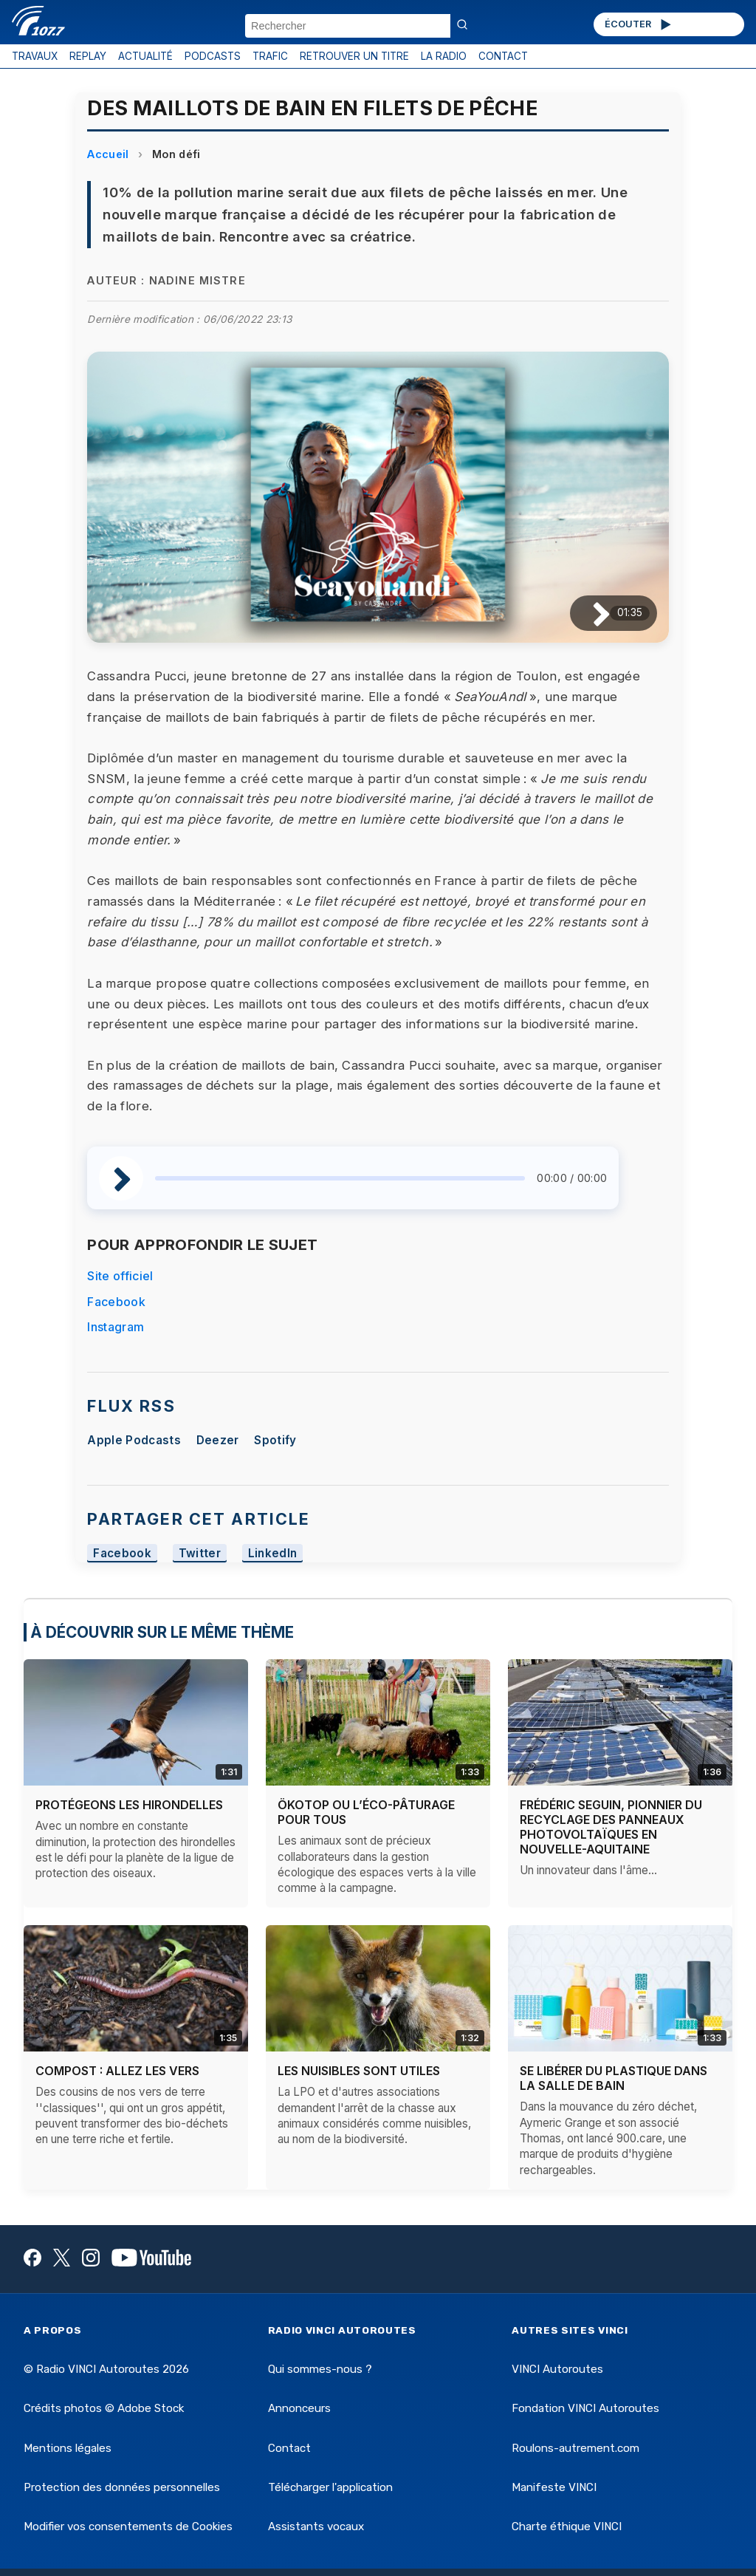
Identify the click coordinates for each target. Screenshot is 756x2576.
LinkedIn (273, 1553)
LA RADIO (444, 56)
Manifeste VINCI (554, 2487)
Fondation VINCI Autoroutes (585, 2408)
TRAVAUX (35, 56)
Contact (289, 2448)
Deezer (217, 1440)
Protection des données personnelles (122, 2487)
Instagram (115, 1326)
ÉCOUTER (639, 24)
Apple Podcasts (133, 1440)
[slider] (340, 1178)
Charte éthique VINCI (567, 2526)
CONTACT (503, 56)
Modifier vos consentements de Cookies (128, 2526)
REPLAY (87, 56)
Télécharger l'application (330, 2487)
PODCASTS (213, 56)
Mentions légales (67, 2448)
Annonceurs (299, 2408)
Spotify (275, 1440)
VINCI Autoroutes (557, 2369)
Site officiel (120, 1275)
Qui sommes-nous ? (320, 2369)
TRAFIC (270, 56)
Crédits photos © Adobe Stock (104, 2408)
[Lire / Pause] (589, 613)
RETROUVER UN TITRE (354, 56)
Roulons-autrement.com (575, 2448)
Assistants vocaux (316, 2526)
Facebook (116, 1301)
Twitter (200, 1553)
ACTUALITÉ (145, 56)
